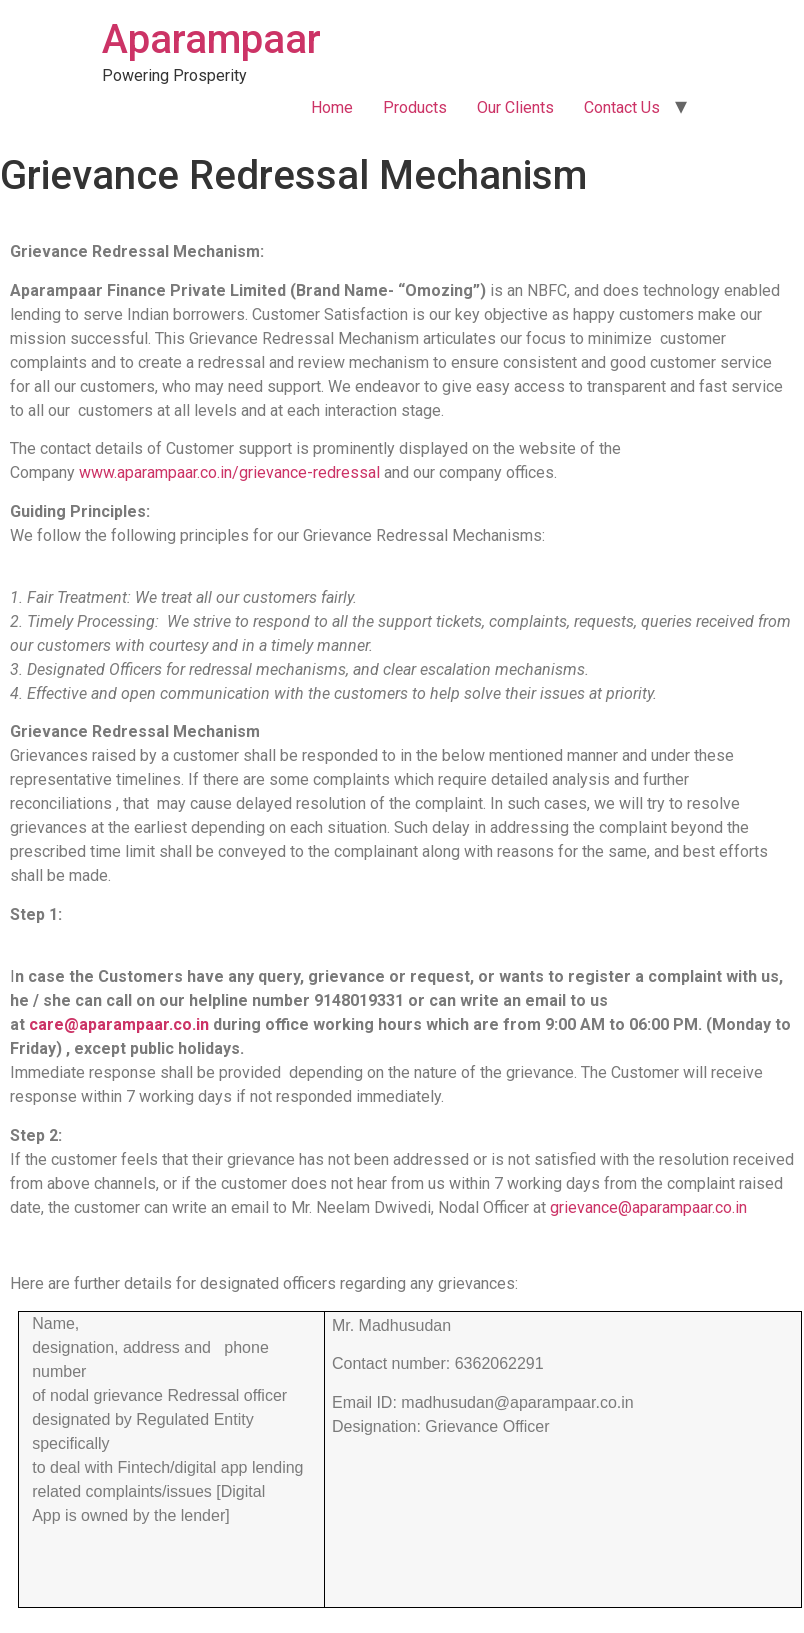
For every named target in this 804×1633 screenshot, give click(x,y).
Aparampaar (211, 39)
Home (332, 107)
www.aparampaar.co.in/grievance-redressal (229, 472)
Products (415, 107)
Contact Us (622, 107)
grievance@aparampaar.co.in (648, 1207)
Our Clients (515, 107)
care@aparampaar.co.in (119, 1024)
